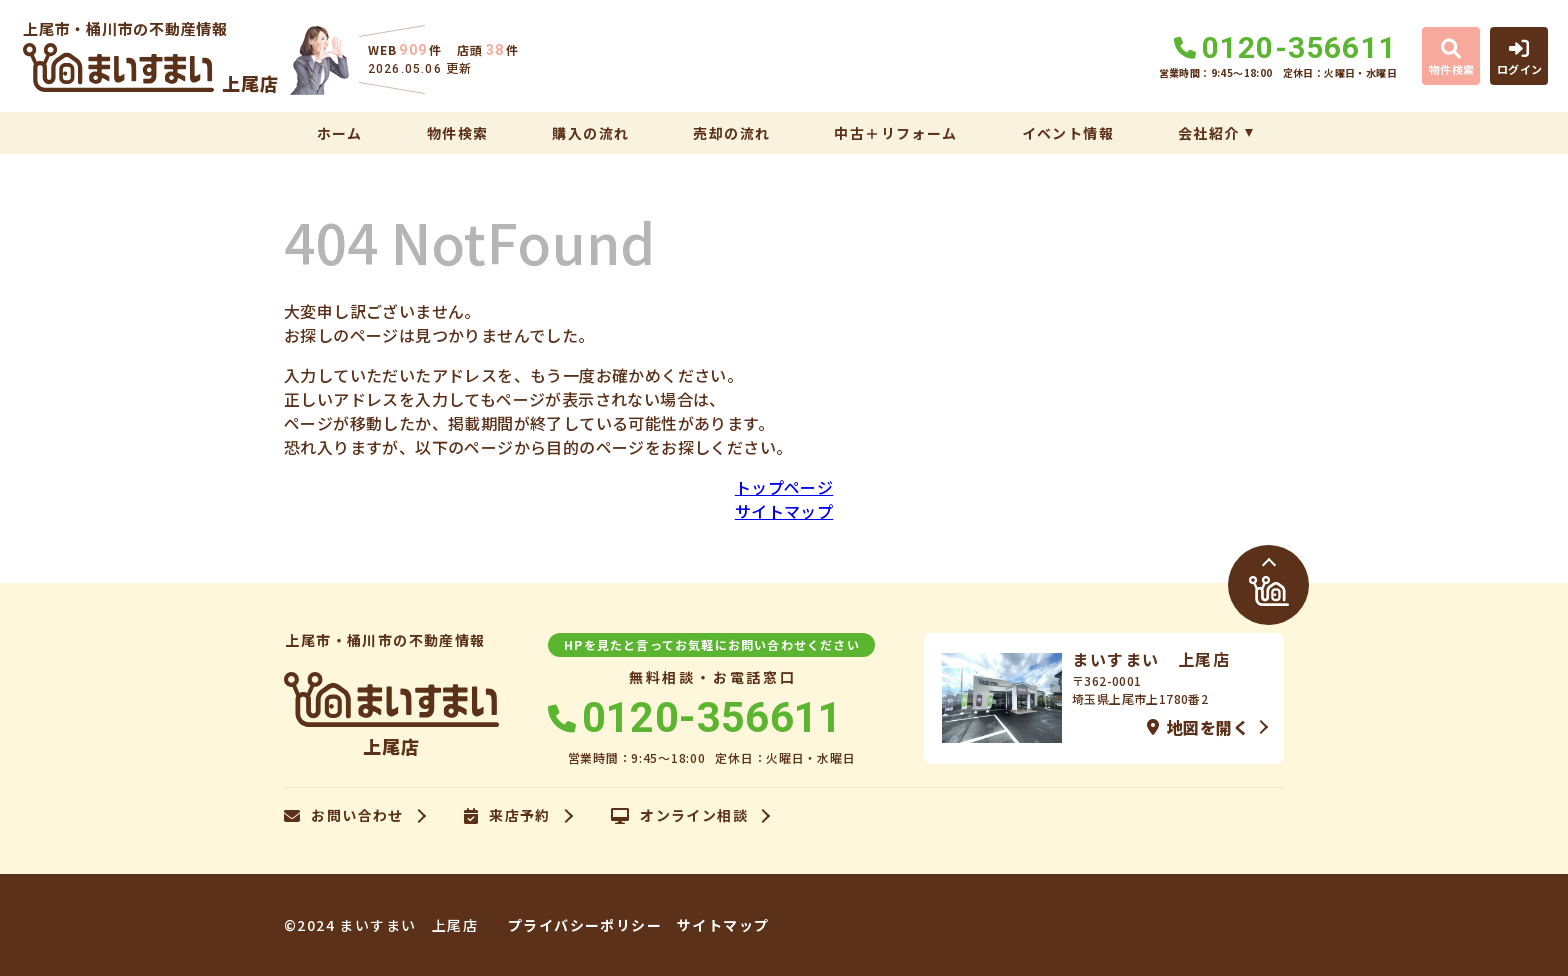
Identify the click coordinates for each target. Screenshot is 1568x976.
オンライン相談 (679, 816)
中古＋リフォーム (895, 133)
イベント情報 (1068, 133)
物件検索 (458, 133)
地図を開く (1198, 727)
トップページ (784, 487)
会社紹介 (1209, 133)
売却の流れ (731, 133)
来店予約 (507, 816)
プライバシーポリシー (585, 925)
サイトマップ (784, 511)
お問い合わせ (344, 816)
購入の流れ (590, 133)
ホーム (340, 133)
